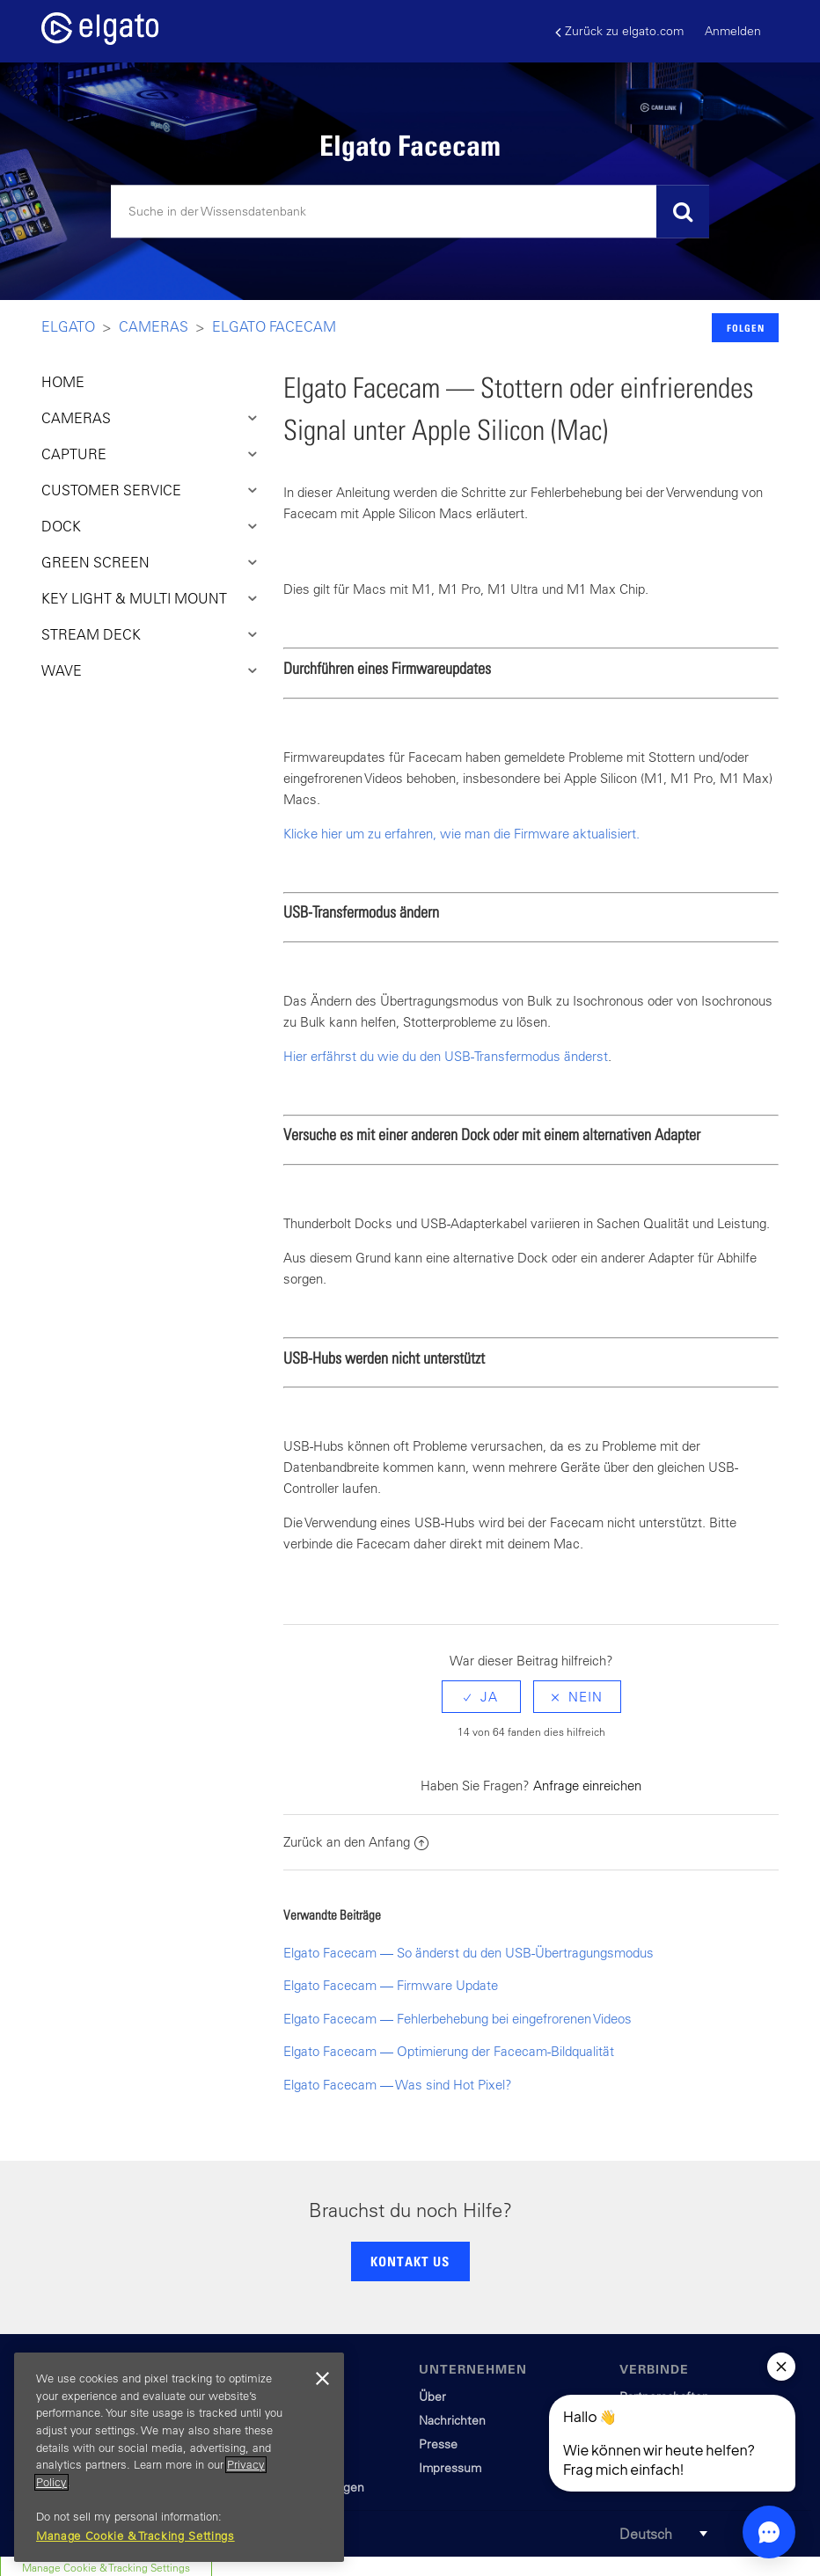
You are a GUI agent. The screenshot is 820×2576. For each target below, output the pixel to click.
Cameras (153, 326)
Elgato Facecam (274, 326)
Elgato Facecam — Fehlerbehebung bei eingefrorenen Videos (457, 2018)
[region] (179, 2457)
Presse (438, 2444)
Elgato (68, 326)
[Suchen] (410, 212)
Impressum (450, 2468)
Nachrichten (452, 2420)
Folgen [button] (746, 327)
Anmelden (733, 31)
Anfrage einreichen (587, 1785)
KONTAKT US (410, 2261)
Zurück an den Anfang (355, 1841)
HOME (62, 382)
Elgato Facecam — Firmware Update (390, 1985)
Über (432, 2396)
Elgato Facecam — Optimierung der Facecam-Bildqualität (448, 2051)
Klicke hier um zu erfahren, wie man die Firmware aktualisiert (459, 833)
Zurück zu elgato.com (619, 31)
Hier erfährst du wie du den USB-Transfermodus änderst (445, 1056)
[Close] (322, 2379)
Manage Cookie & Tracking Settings (135, 2536)
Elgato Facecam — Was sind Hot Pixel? (397, 2084)
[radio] (481, 1696)
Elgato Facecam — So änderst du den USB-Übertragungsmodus (468, 1952)
